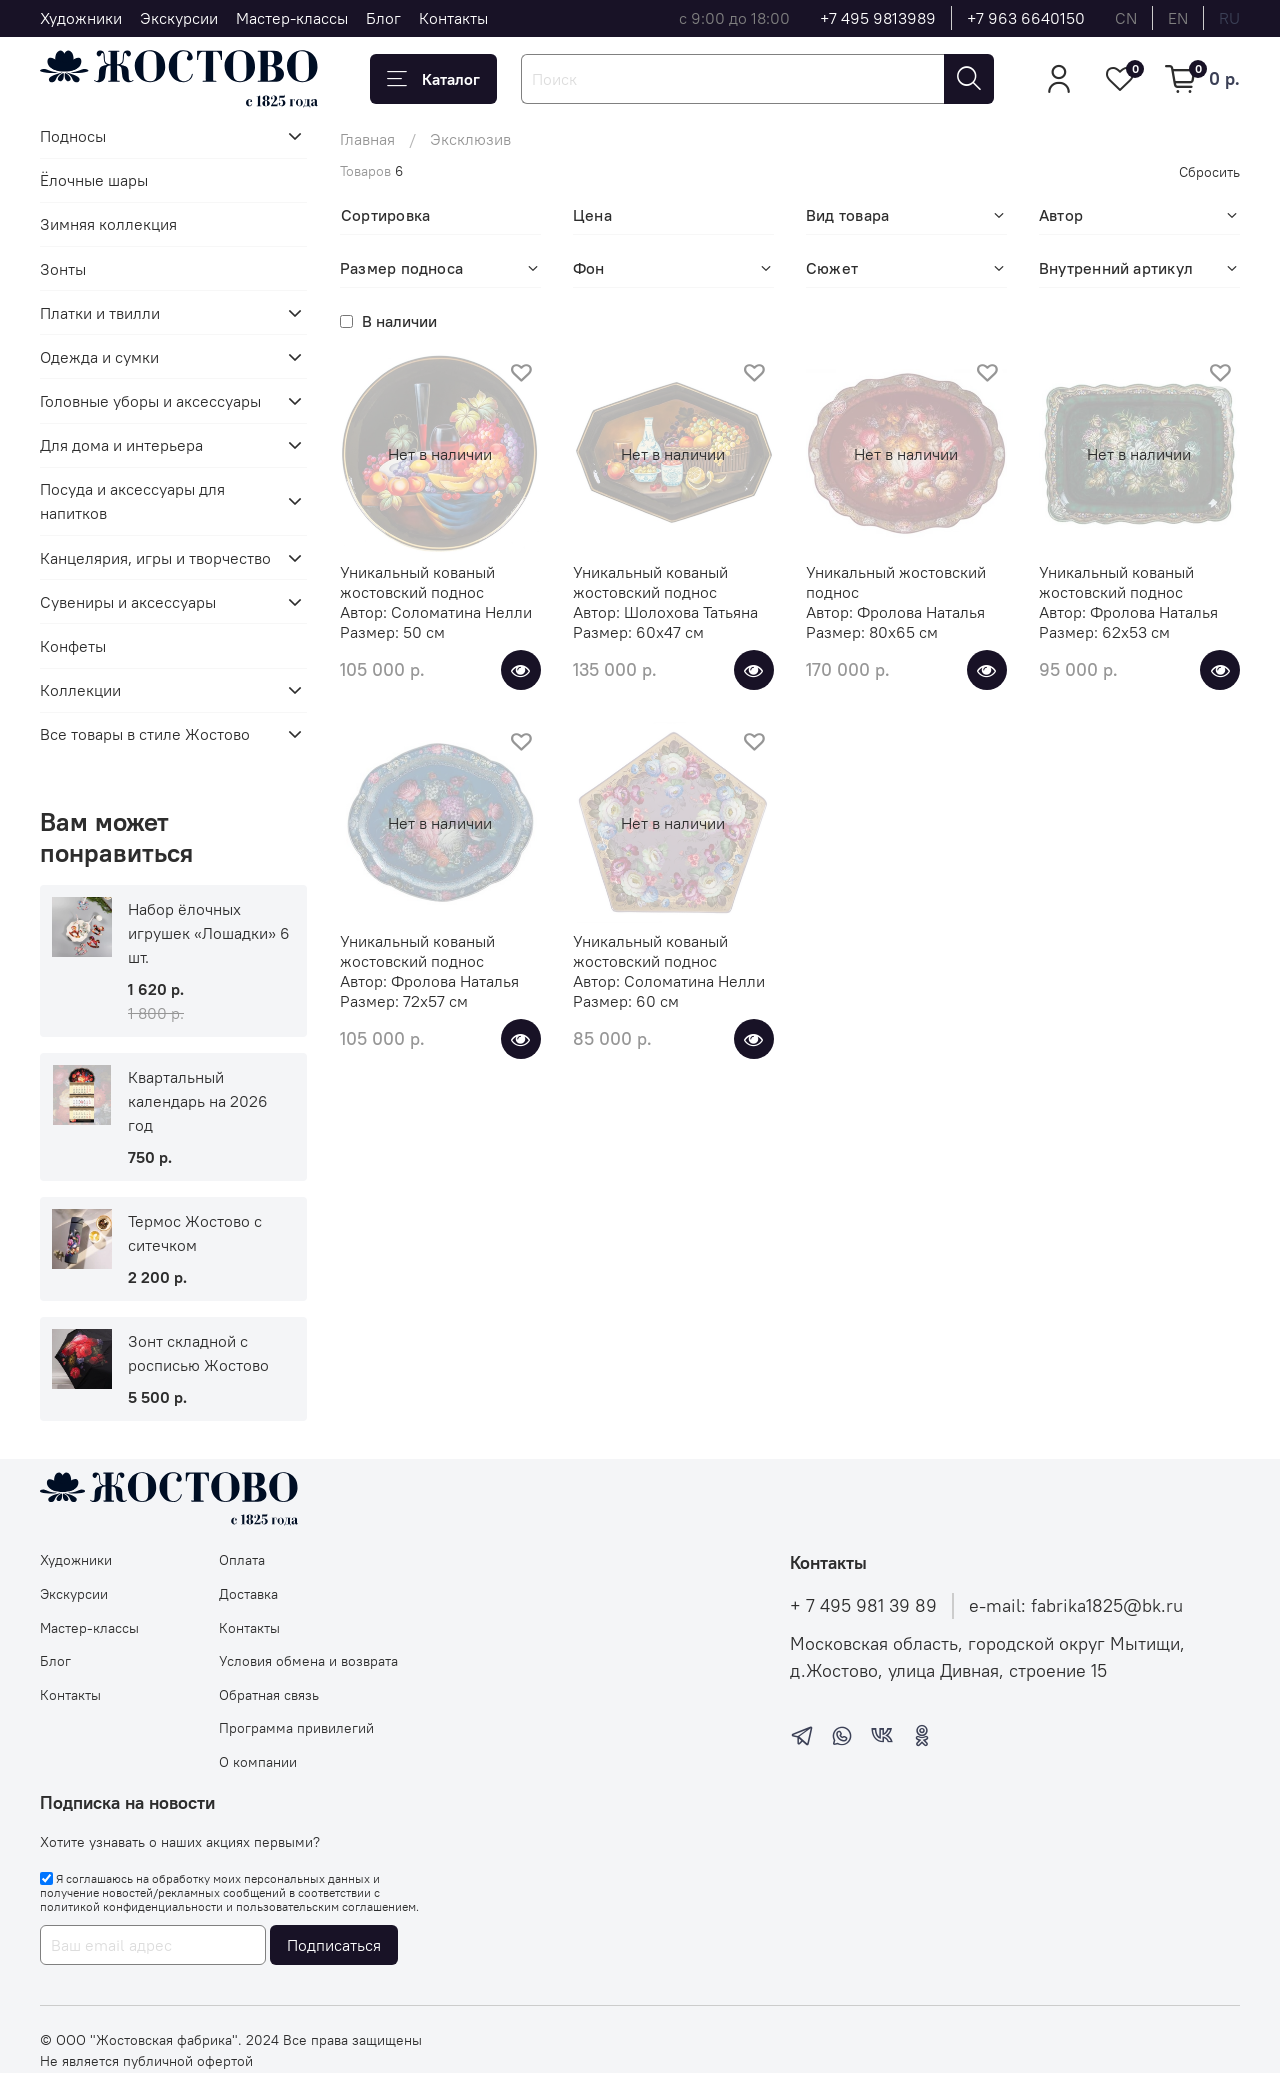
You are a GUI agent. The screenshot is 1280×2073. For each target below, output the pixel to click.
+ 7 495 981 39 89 (863, 1606)
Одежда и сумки (99, 357)
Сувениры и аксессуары (128, 602)
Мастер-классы (292, 18)
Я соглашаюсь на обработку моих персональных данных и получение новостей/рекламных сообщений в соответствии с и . (229, 1893)
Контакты (453, 18)
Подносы (73, 136)
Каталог (433, 79)
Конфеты (73, 646)
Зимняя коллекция (108, 224)
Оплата (242, 1560)
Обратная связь (269, 1695)
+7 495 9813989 (878, 18)
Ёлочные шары (94, 180)
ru (1229, 18)
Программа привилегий (296, 1728)
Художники (81, 18)
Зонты (63, 269)
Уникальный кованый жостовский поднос (417, 582)
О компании (258, 1762)
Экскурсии (179, 18)
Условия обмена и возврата (308, 1661)
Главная (367, 139)
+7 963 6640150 (1026, 18)
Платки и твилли (100, 313)
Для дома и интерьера (121, 445)
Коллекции (80, 690)
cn (1126, 18)
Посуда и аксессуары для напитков (132, 501)
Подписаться (334, 1945)
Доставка (248, 1594)
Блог (383, 18)
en (1178, 18)
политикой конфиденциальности (131, 1906)
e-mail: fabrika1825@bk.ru (1076, 1606)
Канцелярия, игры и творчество (155, 558)
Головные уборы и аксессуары (150, 401)
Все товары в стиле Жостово (145, 734)
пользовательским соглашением (326, 1906)
